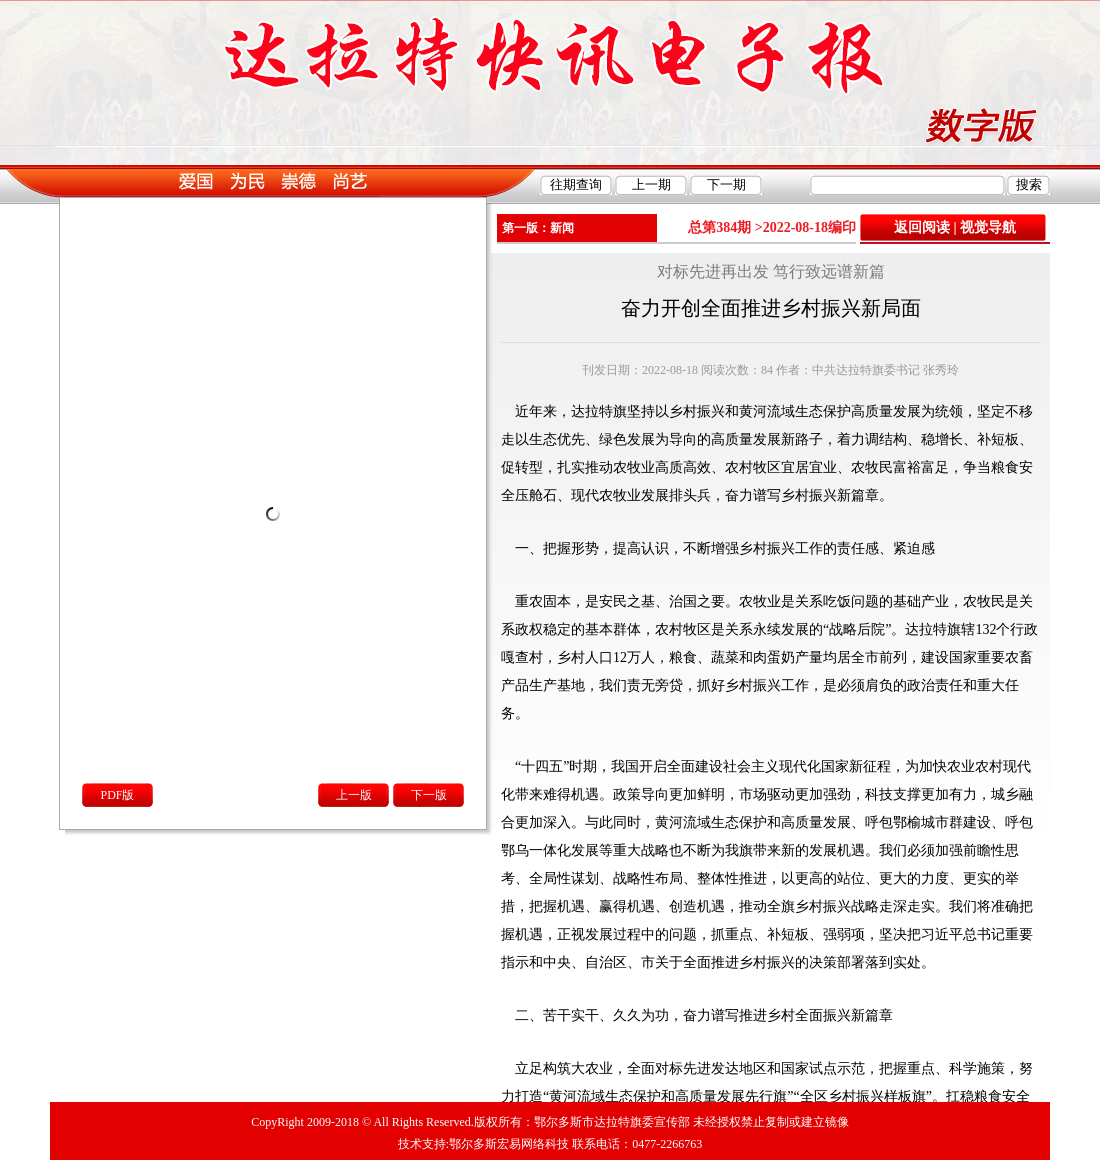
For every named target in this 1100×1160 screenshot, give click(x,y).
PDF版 (117, 795)
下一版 (429, 795)
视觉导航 (988, 227)
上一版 (354, 795)
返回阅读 (922, 227)
